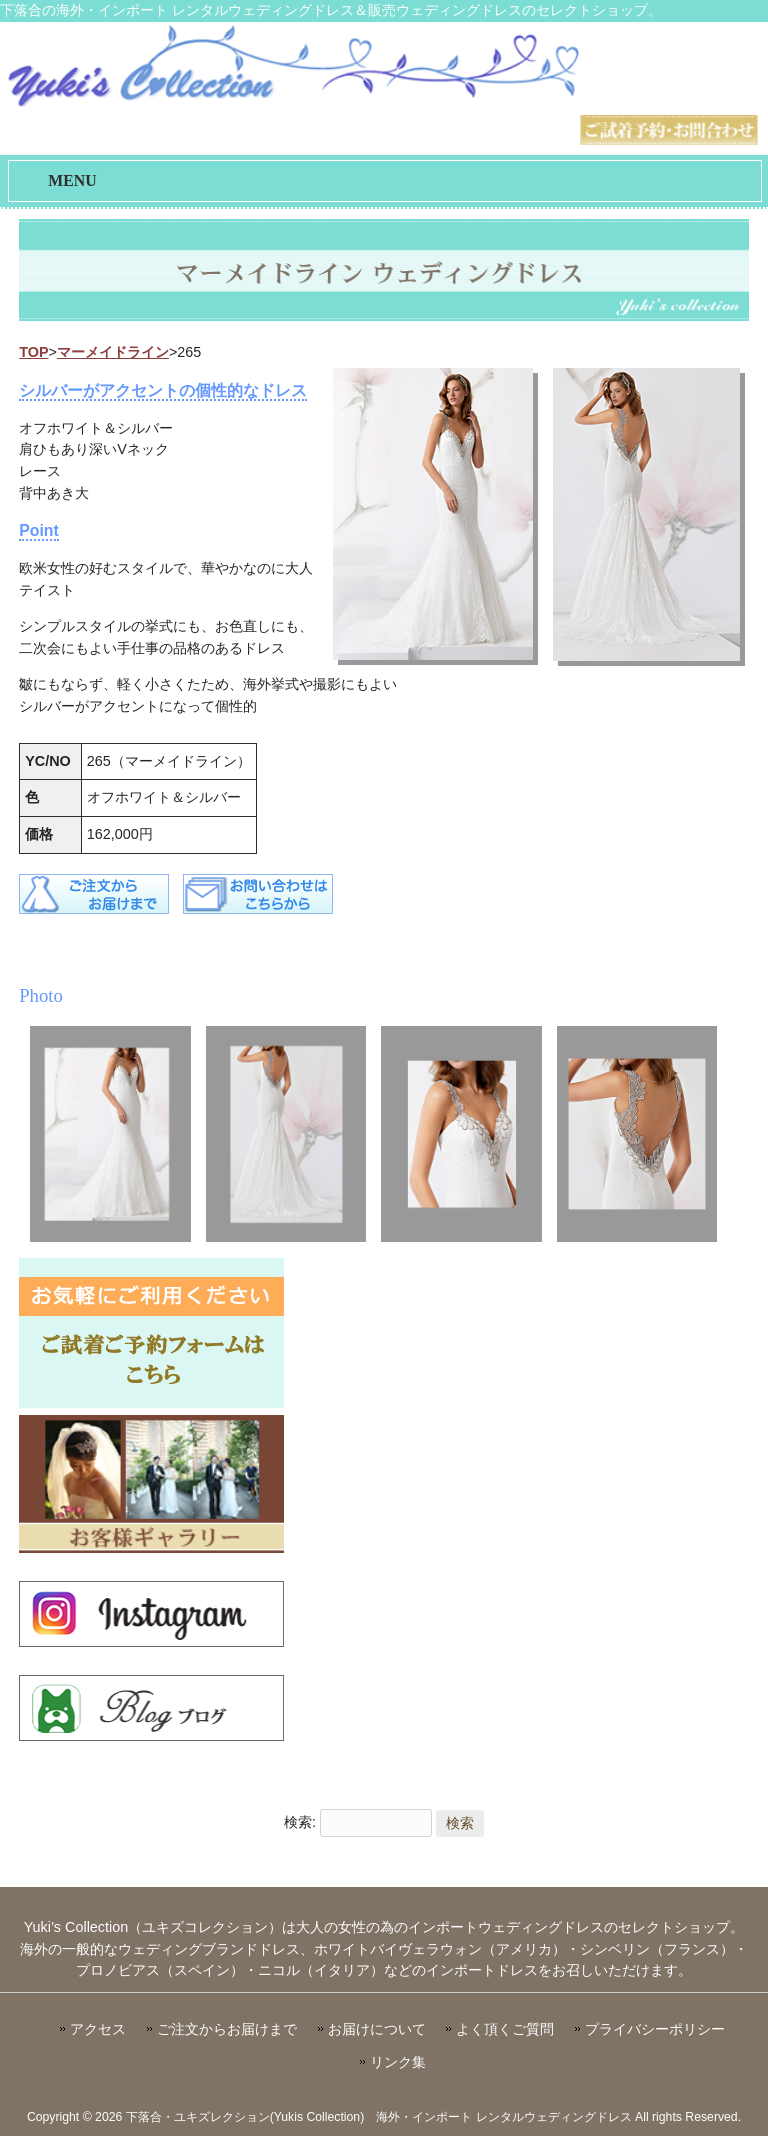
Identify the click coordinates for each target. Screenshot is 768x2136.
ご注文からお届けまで (227, 2029)
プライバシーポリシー (655, 2029)
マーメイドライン (113, 352)
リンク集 (398, 2062)
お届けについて (377, 2029)
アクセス (98, 2029)
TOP (33, 352)
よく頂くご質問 (505, 2029)
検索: (300, 1823)
